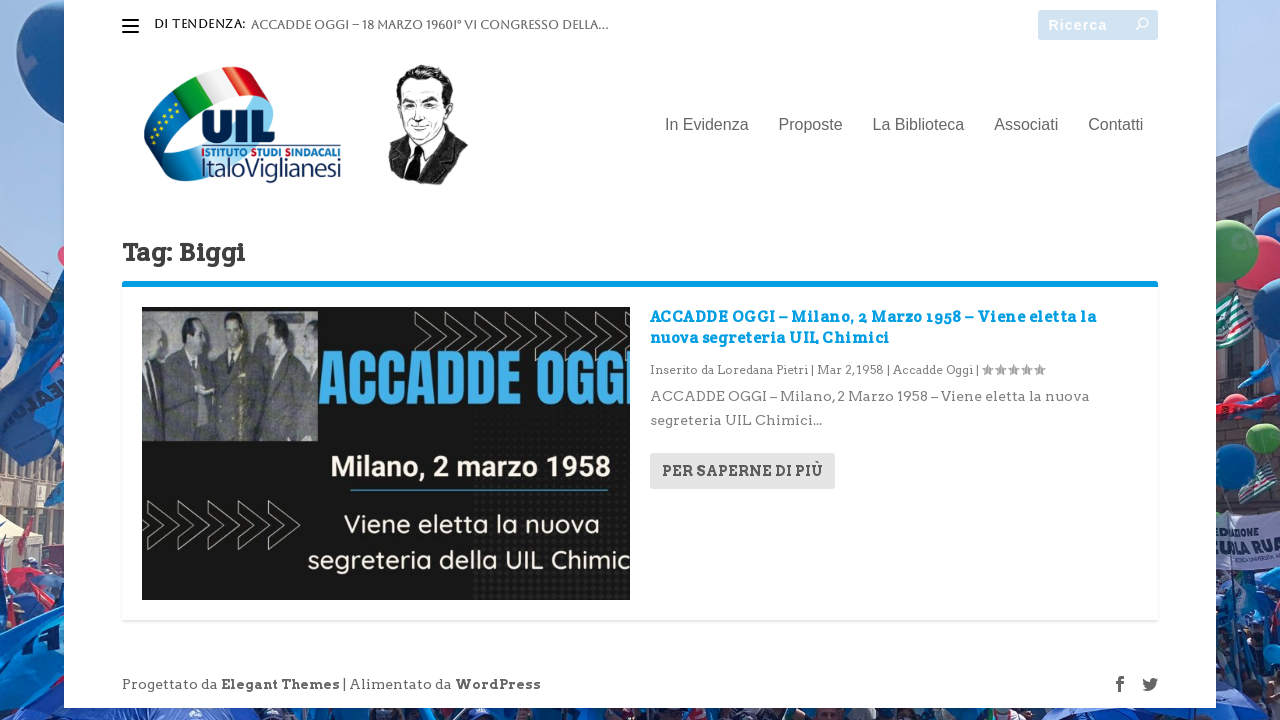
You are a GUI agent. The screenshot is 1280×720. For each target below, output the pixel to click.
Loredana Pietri (762, 369)
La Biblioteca (919, 125)
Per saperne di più (742, 471)
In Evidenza (707, 125)
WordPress (498, 684)
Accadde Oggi (933, 369)
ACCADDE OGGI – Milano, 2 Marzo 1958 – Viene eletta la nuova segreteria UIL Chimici (873, 327)
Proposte (811, 125)
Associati (1026, 125)
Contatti (1115, 125)
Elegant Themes (280, 684)
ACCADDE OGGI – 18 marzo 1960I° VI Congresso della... (429, 25)
